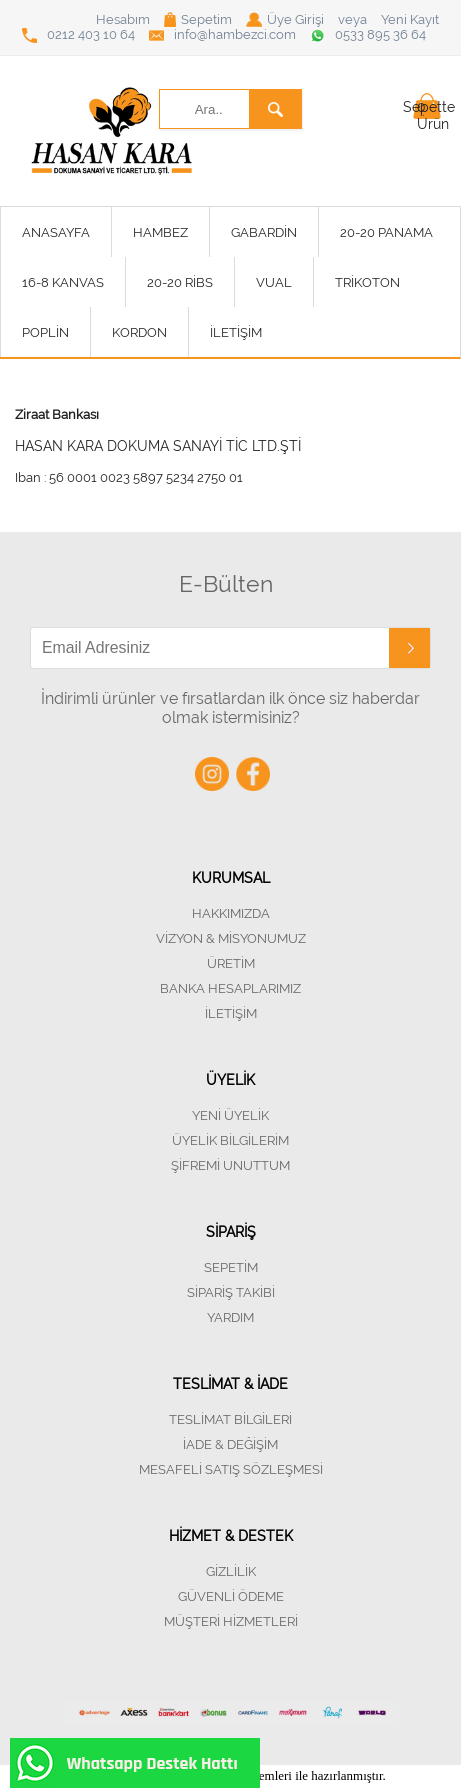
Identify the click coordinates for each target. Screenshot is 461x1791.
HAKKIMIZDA (231, 913)
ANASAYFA (56, 232)
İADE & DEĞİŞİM (230, 1444)
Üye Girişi (285, 19)
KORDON (139, 332)
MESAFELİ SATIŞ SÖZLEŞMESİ (231, 1469)
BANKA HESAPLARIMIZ (230, 988)
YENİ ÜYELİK (230, 1115)
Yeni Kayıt (410, 19)
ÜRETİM (231, 963)
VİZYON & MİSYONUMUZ (231, 938)
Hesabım (123, 19)
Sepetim (198, 19)
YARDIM (230, 1317)
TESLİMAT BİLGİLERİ (230, 1419)
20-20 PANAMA (386, 232)
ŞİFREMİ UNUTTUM (230, 1165)
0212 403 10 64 (78, 35)
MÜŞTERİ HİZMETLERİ (231, 1621)
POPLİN (45, 332)
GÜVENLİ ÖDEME (231, 1596)
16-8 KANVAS (63, 282)
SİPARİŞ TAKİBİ (231, 1292)
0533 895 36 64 (368, 35)
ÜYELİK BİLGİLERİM (230, 1140)
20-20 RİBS (180, 282)
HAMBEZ (160, 232)
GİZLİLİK (231, 1571)
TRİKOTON (367, 282)
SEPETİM (231, 1267)
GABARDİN (264, 232)
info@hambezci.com (222, 35)
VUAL (274, 282)
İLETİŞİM (236, 332)
